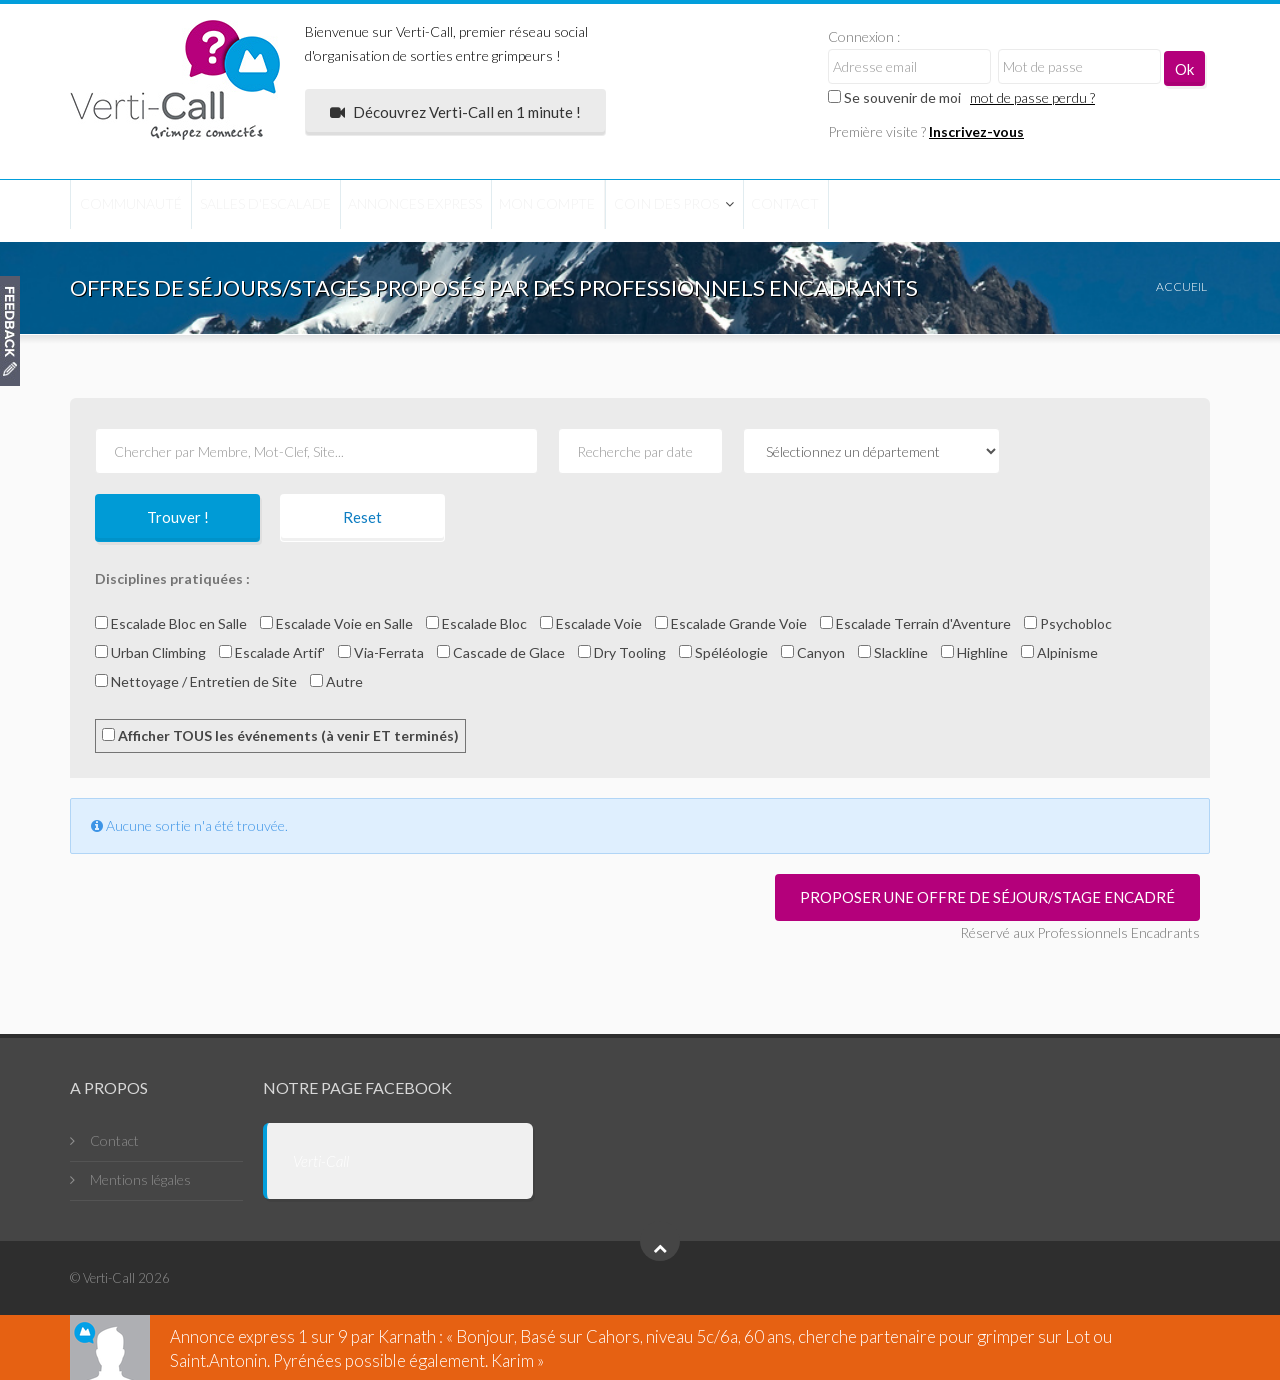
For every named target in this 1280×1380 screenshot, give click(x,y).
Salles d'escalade (316, 209)
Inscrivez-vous (976, 131)
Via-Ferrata (381, 652)
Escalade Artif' (272, 652)
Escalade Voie (591, 623)
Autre (336, 681)
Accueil (1181, 286)
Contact (976, 209)
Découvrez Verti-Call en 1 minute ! (455, 112)
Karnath (407, 1336)
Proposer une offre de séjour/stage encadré (987, 897)
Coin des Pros (823, 209)
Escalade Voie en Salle (336, 623)
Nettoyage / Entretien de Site (196, 681)
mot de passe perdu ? (1032, 97)
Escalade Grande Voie (731, 623)
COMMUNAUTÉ (148, 209)
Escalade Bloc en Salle (171, 623)
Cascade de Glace (501, 652)
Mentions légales (140, 1179)
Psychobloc (1068, 623)
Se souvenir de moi (894, 97)
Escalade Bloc (476, 623)
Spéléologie (723, 652)
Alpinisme (1059, 652)
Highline (974, 652)
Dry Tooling (622, 652)
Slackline (893, 652)
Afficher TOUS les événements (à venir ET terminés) (280, 735)
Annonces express (503, 209)
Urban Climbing (150, 652)
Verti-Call (321, 1161)
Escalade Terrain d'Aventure (915, 623)
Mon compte (671, 209)
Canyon (813, 652)
